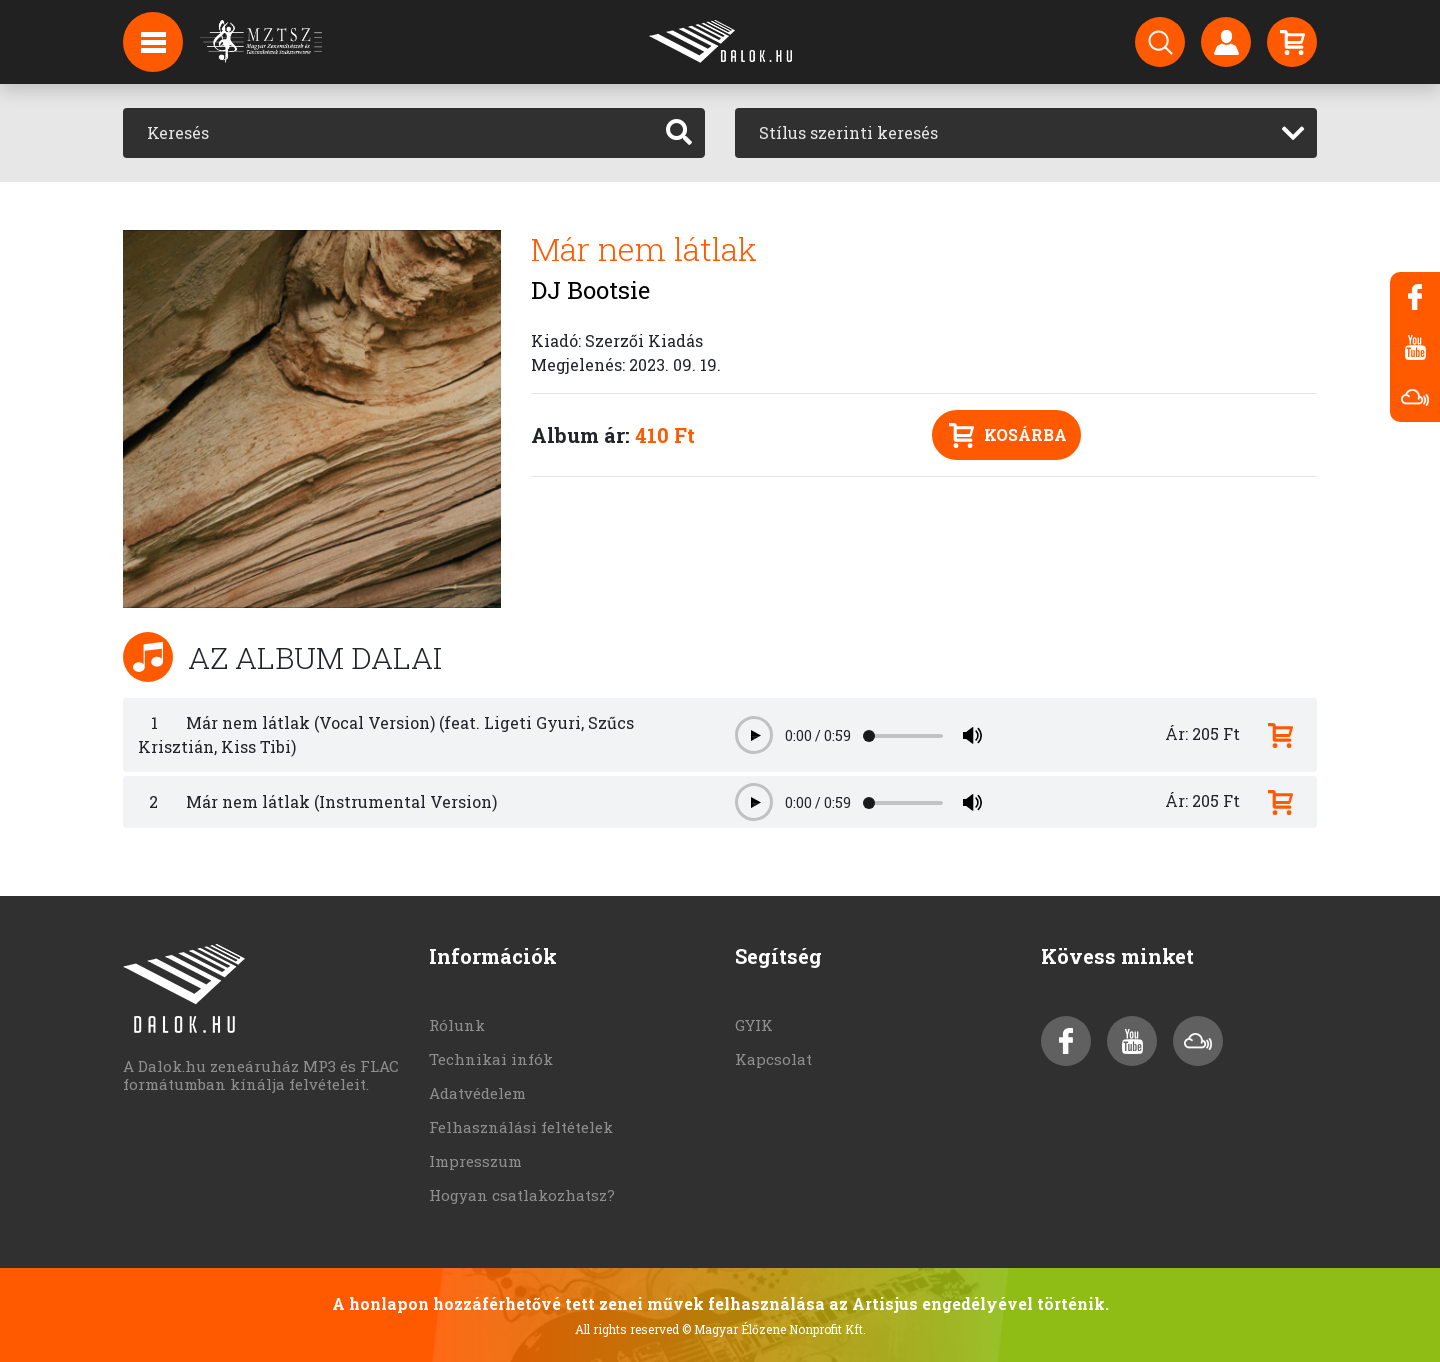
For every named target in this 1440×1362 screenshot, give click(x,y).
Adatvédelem (477, 1093)
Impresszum (475, 1161)
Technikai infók (491, 1059)
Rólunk (457, 1025)
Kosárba (1008, 435)
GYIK (754, 1025)
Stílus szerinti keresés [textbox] (848, 132)
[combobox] (1026, 133)
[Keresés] (388, 133)
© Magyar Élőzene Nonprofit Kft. (774, 1329)
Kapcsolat (773, 1059)
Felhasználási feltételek (521, 1127)
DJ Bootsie (590, 290)
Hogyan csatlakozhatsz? (522, 1195)
